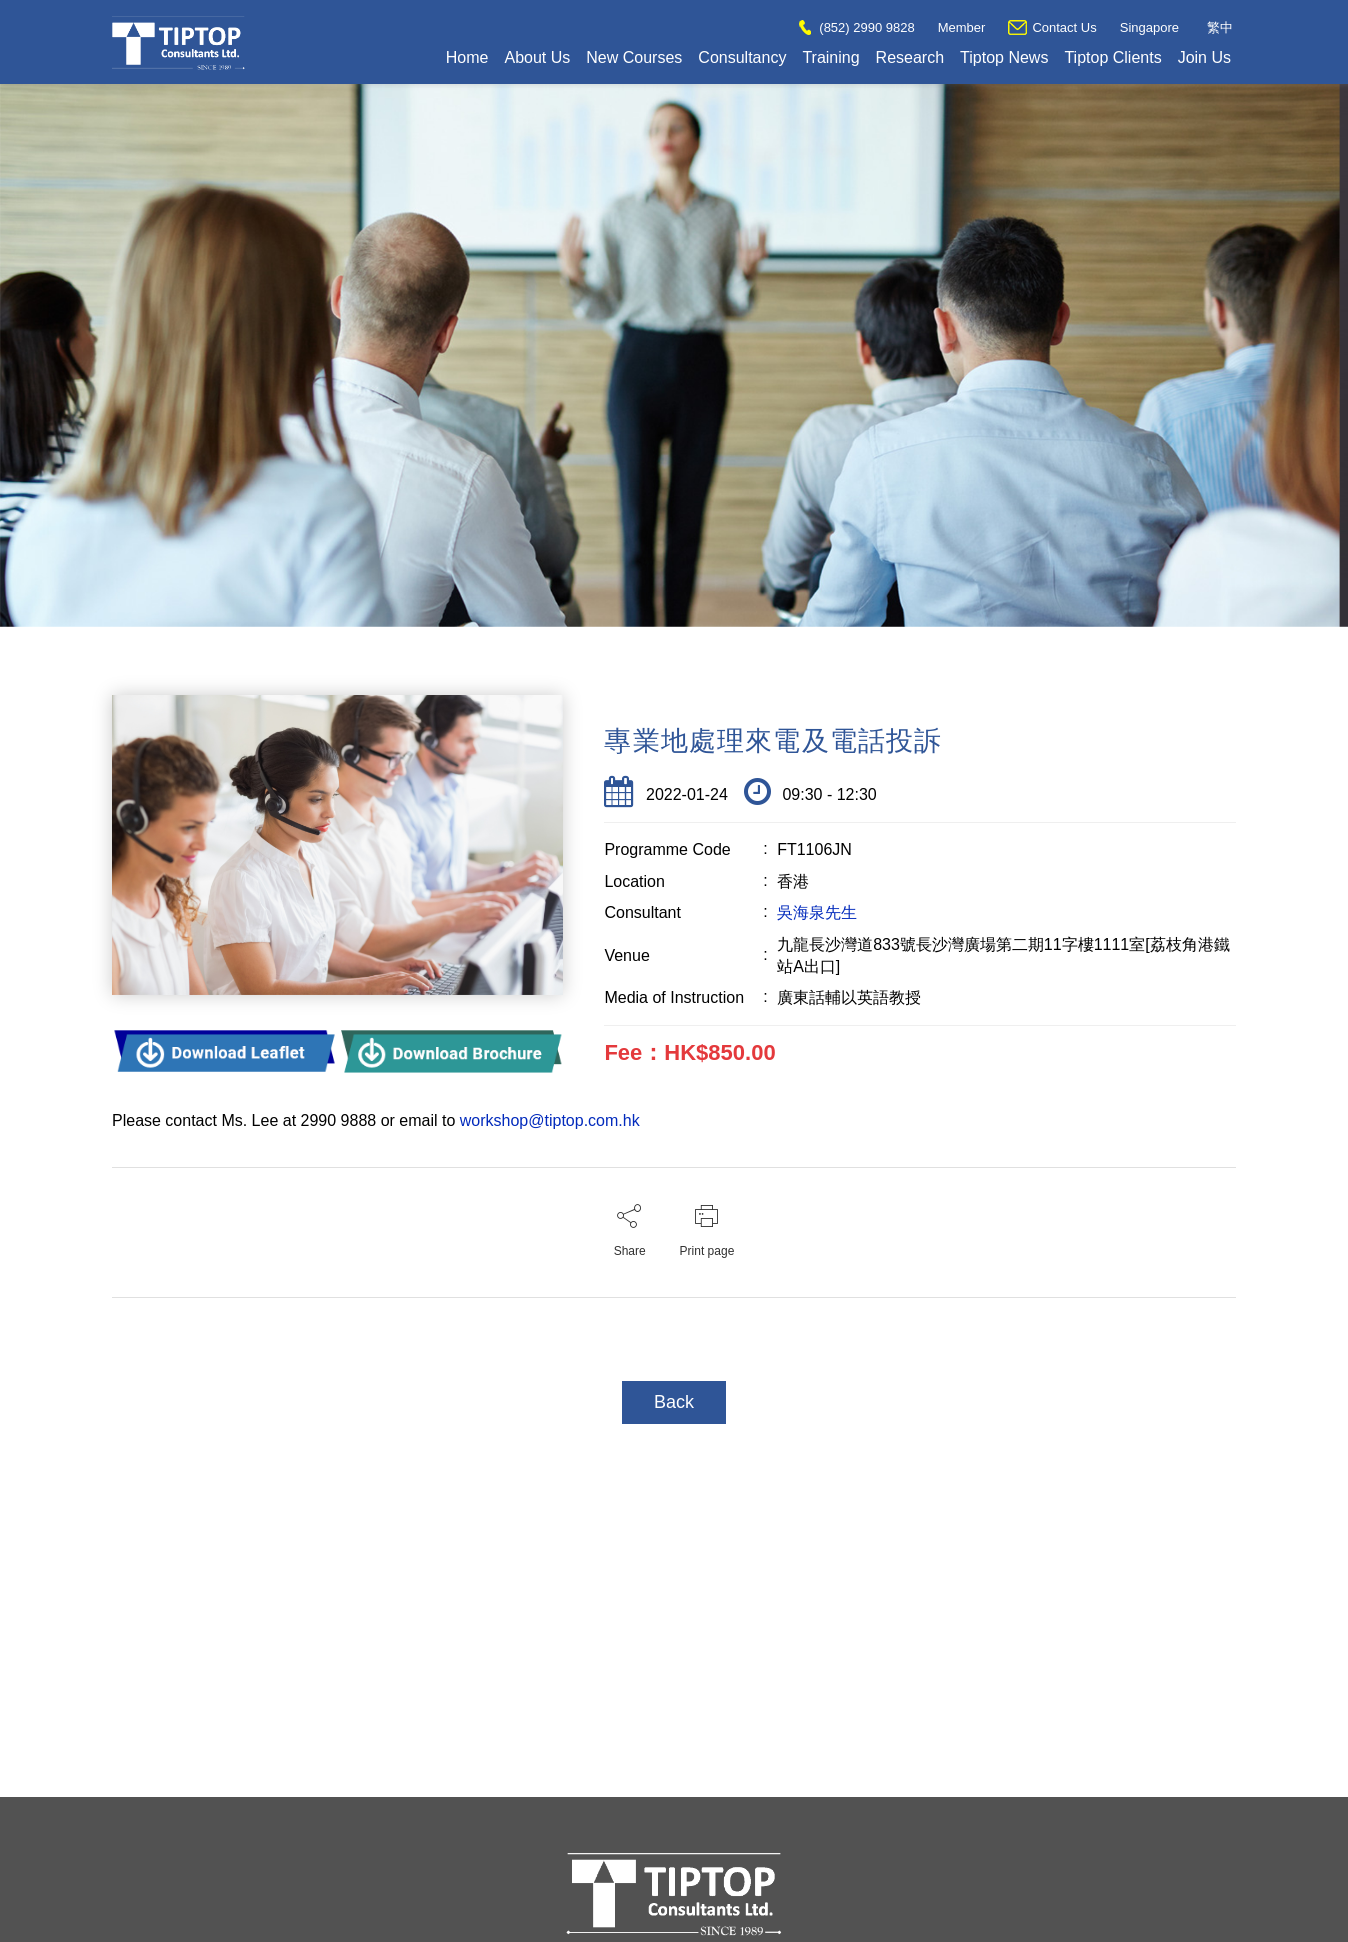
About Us (537, 57)
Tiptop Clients (1112, 57)
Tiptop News (1004, 57)
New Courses (634, 57)
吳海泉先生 (817, 912)
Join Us (1204, 57)
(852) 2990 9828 (856, 27)
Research (910, 57)
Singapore (1149, 27)
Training (830, 57)
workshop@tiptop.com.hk (550, 1120)
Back (674, 1402)
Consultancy (742, 57)
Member (962, 27)
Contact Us (1052, 27)
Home (467, 57)
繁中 (1220, 27)
